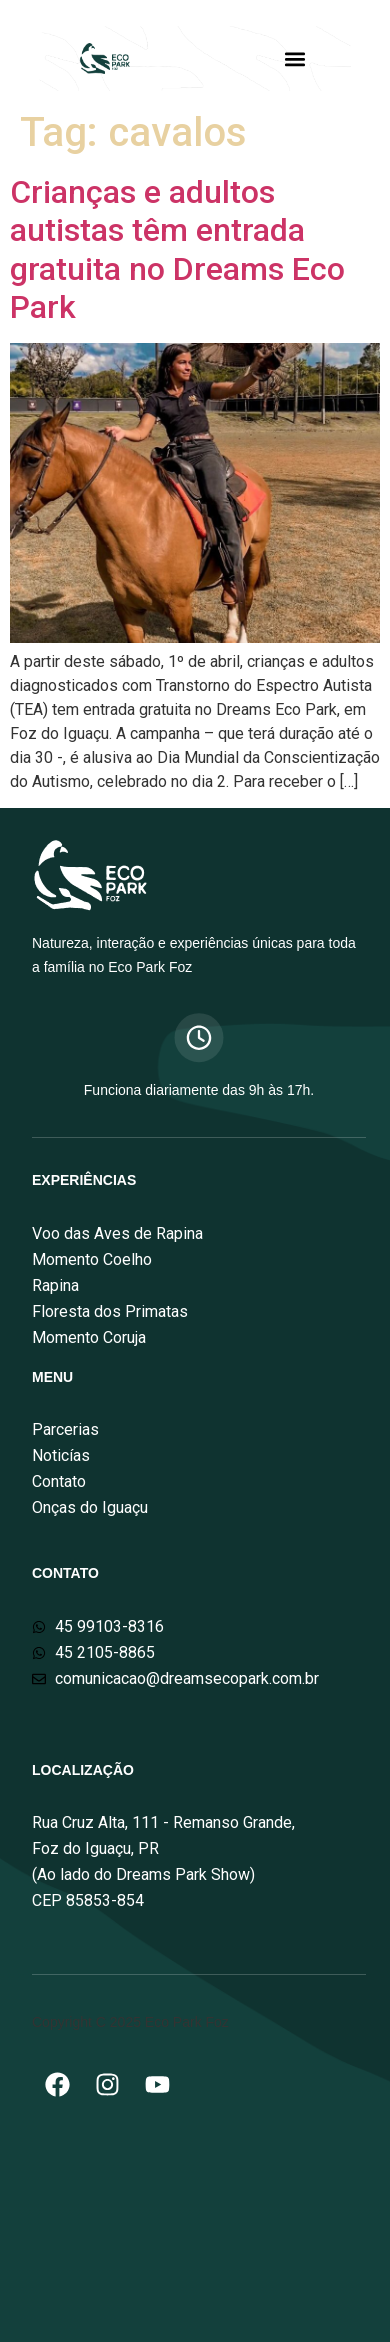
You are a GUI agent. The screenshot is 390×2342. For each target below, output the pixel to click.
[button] (294, 58)
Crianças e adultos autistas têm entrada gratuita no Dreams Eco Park (177, 249)
